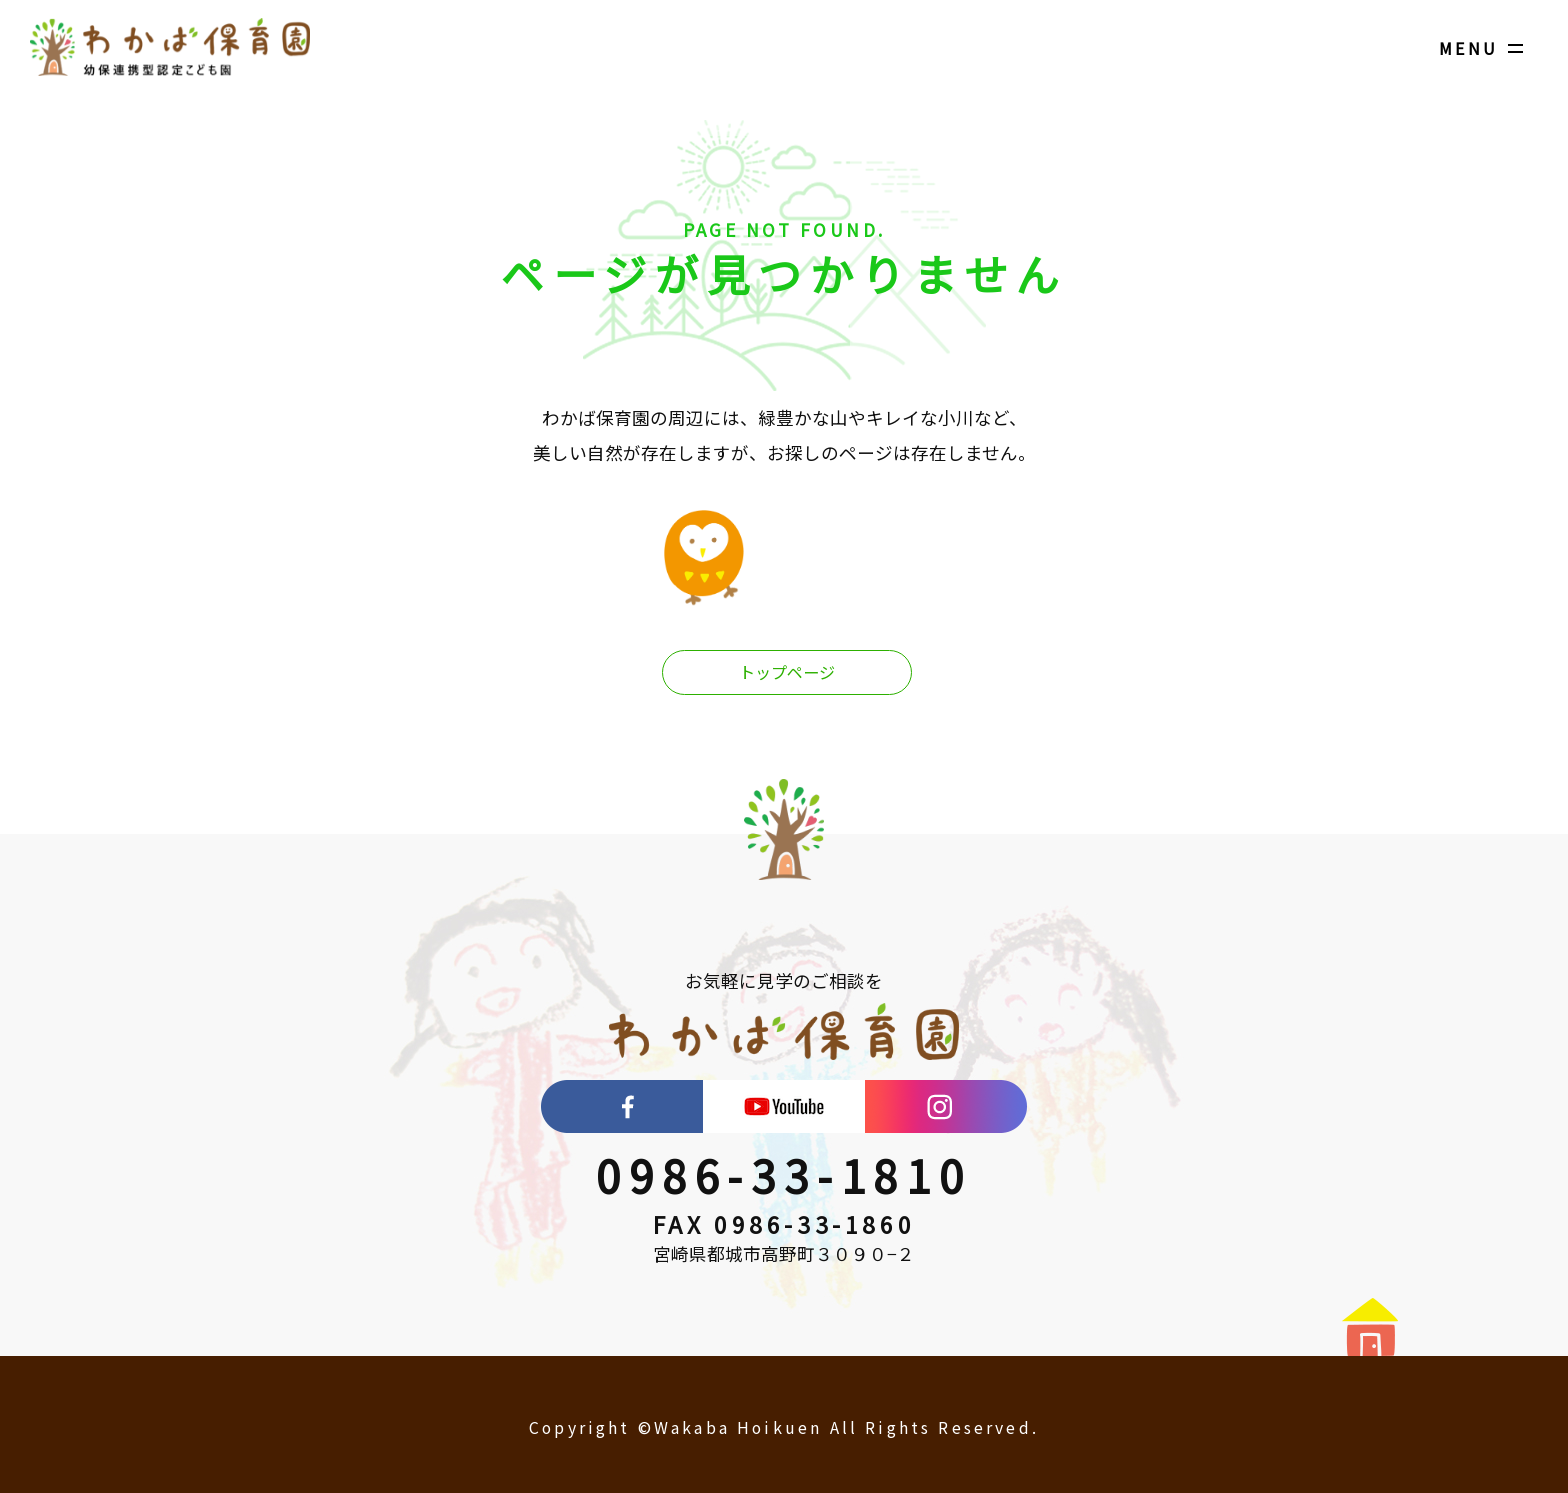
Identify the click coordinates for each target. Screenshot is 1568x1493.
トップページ (787, 673)
